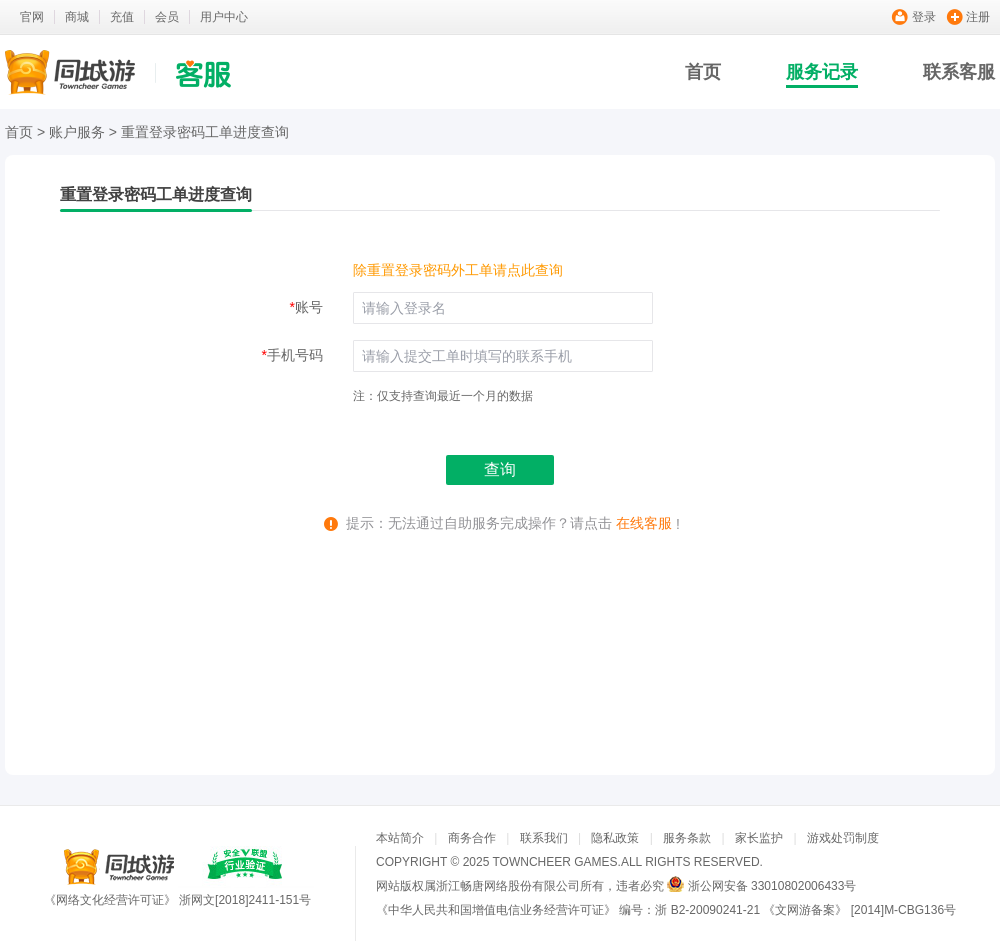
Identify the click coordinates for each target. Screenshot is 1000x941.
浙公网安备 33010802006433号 (772, 886)
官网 (32, 17)
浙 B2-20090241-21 (707, 910)
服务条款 (687, 838)
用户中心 (224, 17)
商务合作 (472, 838)
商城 (77, 17)
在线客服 (644, 523)
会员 (167, 17)
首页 (703, 72)
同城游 (119, 867)
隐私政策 (615, 838)
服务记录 (822, 72)
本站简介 (400, 838)
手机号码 (292, 355)
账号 (306, 307)
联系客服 (959, 72)
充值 (122, 17)
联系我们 (544, 838)
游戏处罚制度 (843, 838)
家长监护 (759, 838)
